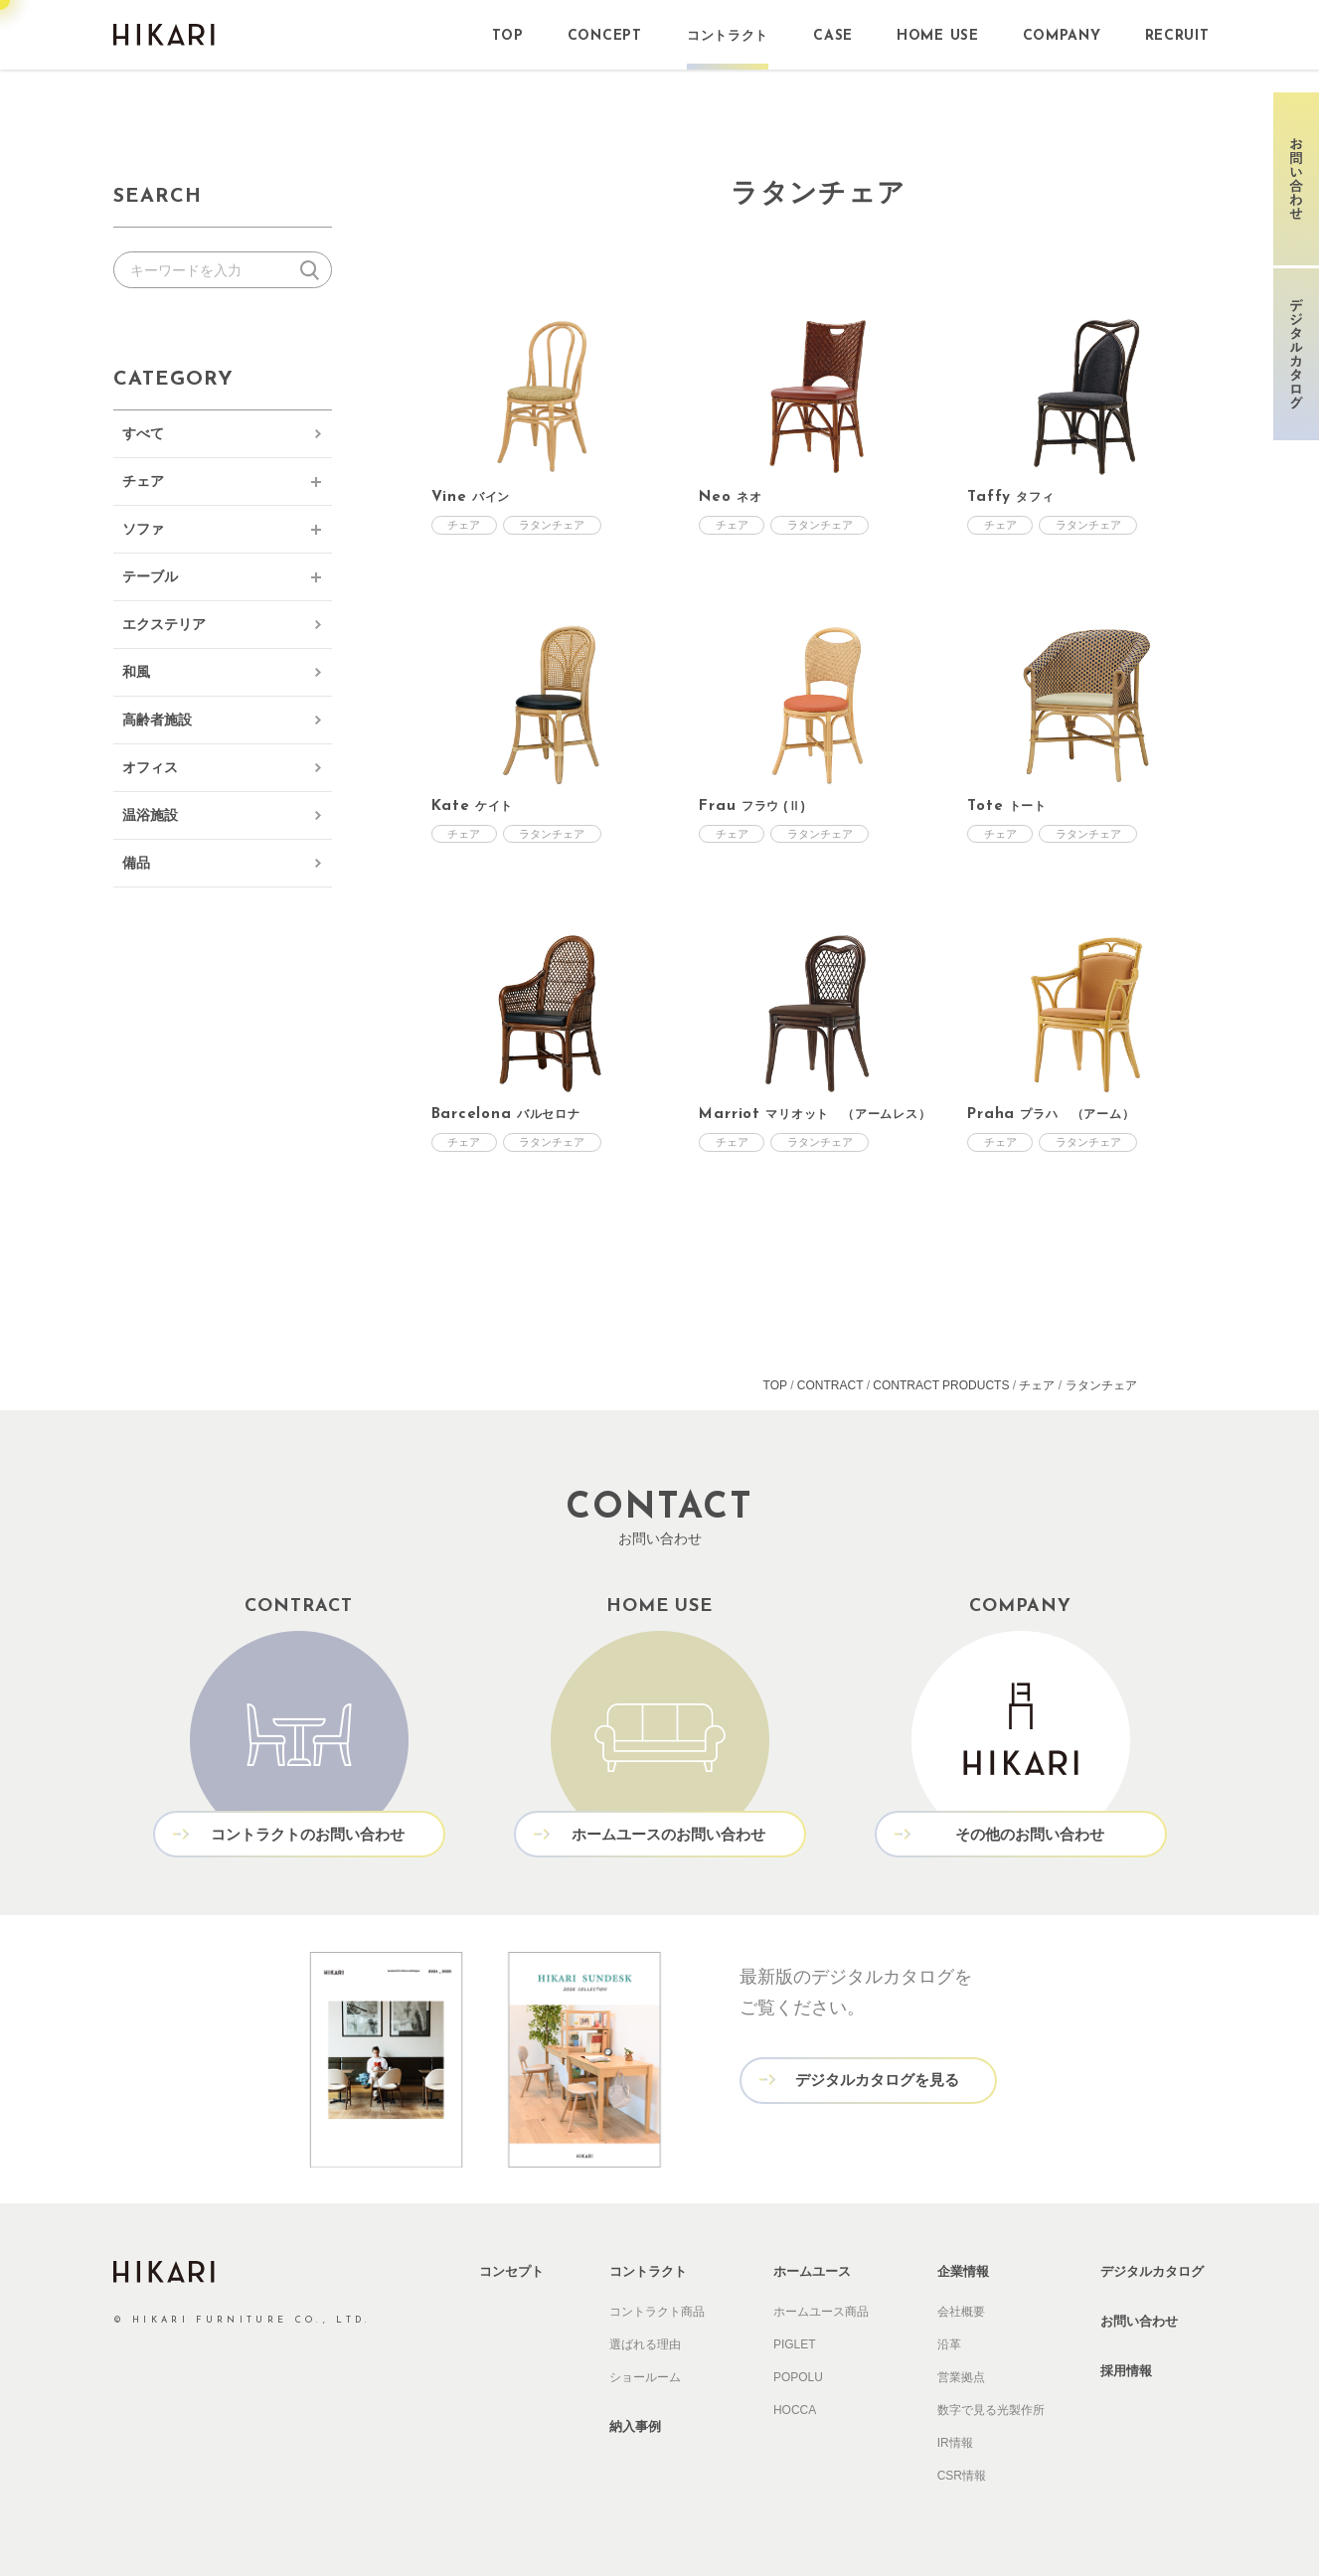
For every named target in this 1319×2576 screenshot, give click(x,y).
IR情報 (955, 2443)
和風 (136, 672)
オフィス (150, 767)
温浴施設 (150, 815)
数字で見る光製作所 (991, 2410)
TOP (775, 1385)
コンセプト (511, 2271)
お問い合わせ (1139, 2321)
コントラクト (648, 2271)
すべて (143, 433)
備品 (136, 863)
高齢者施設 (157, 719)
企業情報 (963, 2271)
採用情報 (1126, 2370)
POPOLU (798, 2377)
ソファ (143, 529)
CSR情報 (961, 2476)
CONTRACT (830, 1385)
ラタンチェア (553, 525)
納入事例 (635, 2426)
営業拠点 (961, 2377)
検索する (313, 269)
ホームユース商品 (821, 2312)
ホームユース (812, 2271)
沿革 (949, 2344)
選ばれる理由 (645, 2344)
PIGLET (794, 2344)
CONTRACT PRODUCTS (941, 1385)
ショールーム (645, 2377)
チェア (143, 481)
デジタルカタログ (1152, 2271)
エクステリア (164, 624)
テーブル (150, 576)
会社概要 (961, 2312)
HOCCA (794, 2410)
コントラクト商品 (657, 2312)
